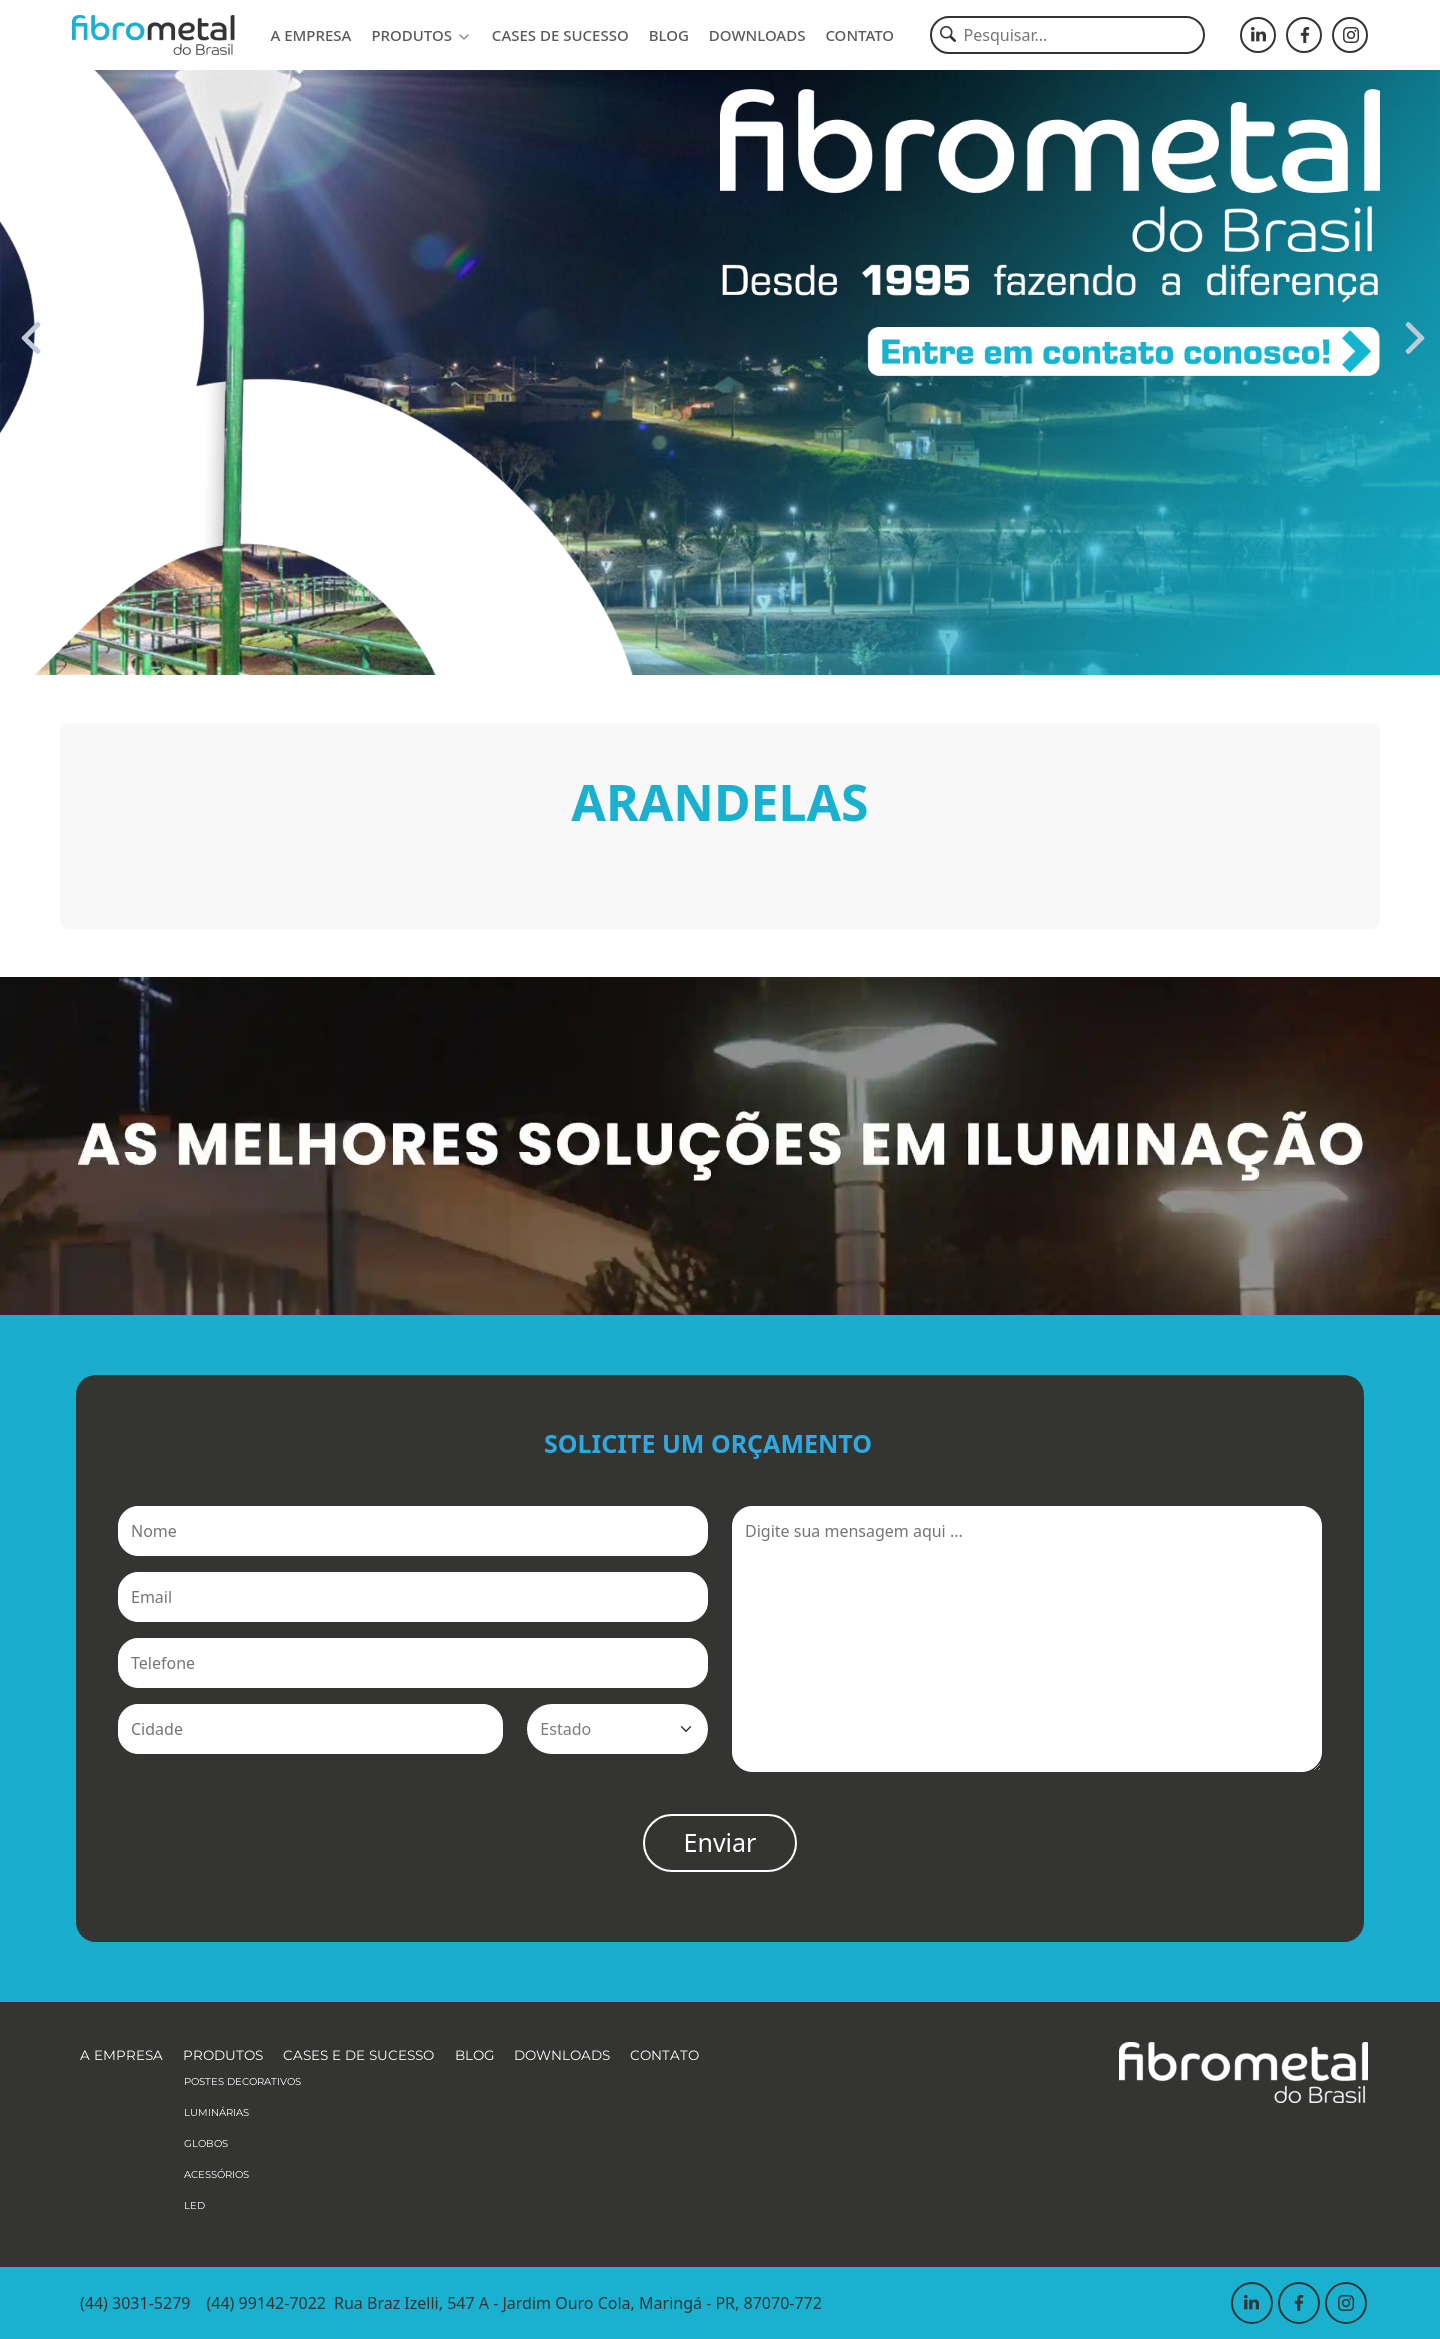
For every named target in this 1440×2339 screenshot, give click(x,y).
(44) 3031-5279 (135, 2303)
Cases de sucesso (560, 35)
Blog (669, 35)
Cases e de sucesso (358, 2055)
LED (194, 2205)
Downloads (757, 35)
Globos (206, 2143)
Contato (859, 35)
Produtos (421, 35)
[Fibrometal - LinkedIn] (1258, 35)
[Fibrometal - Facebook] (1304, 35)
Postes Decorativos (242, 2081)
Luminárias (216, 2112)
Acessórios (216, 2174)
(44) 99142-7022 (266, 2303)
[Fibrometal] (153, 35)
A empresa (310, 35)
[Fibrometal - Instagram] (1350, 35)
